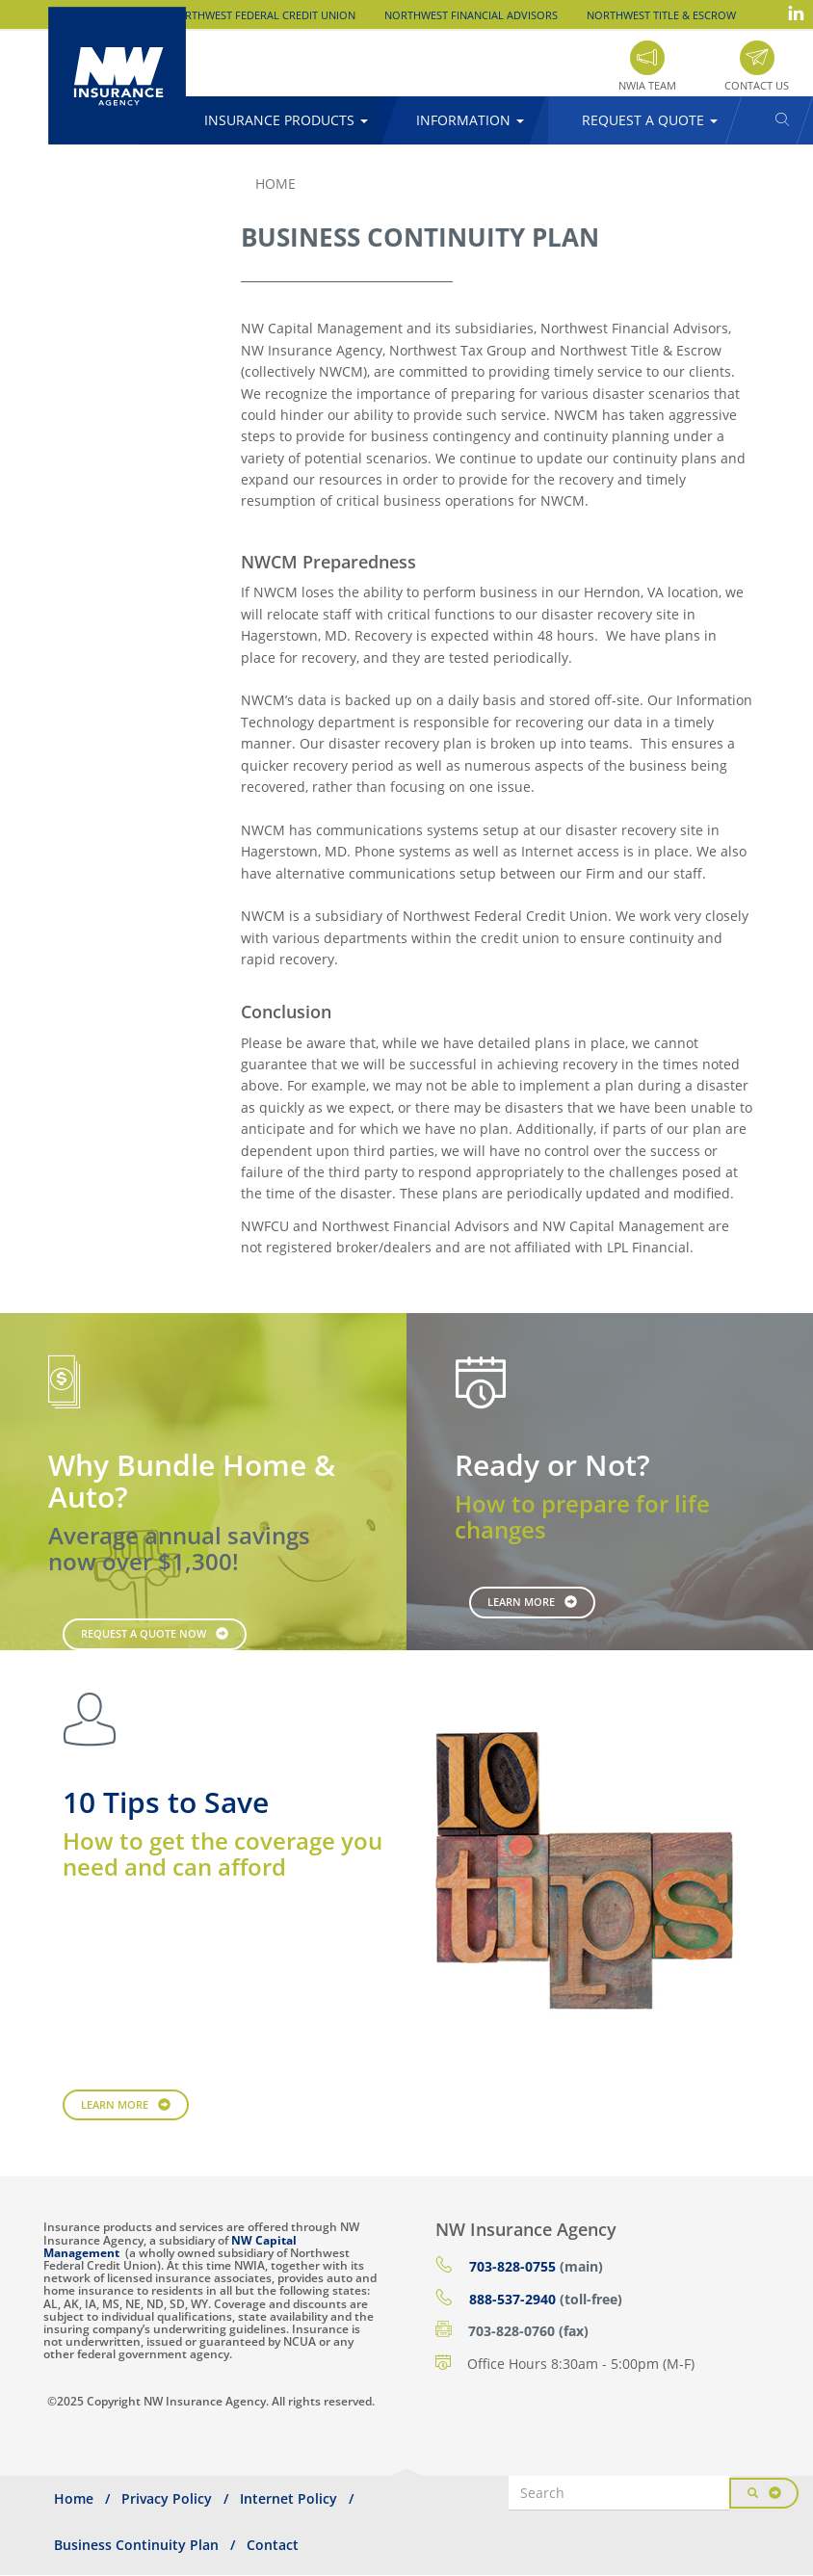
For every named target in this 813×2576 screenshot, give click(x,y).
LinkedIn (795, 13)
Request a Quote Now (143, 1633)
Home (275, 183)
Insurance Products (286, 120)
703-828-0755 (512, 2266)
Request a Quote (650, 120)
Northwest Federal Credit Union (262, 15)
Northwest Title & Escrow (661, 15)
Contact (273, 2545)
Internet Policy (288, 2498)
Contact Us (756, 85)
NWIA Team (647, 85)
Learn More (521, 1601)
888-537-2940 (512, 2299)
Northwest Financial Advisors (471, 15)
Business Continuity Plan (136, 2545)
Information (470, 120)
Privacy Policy (166, 2498)
